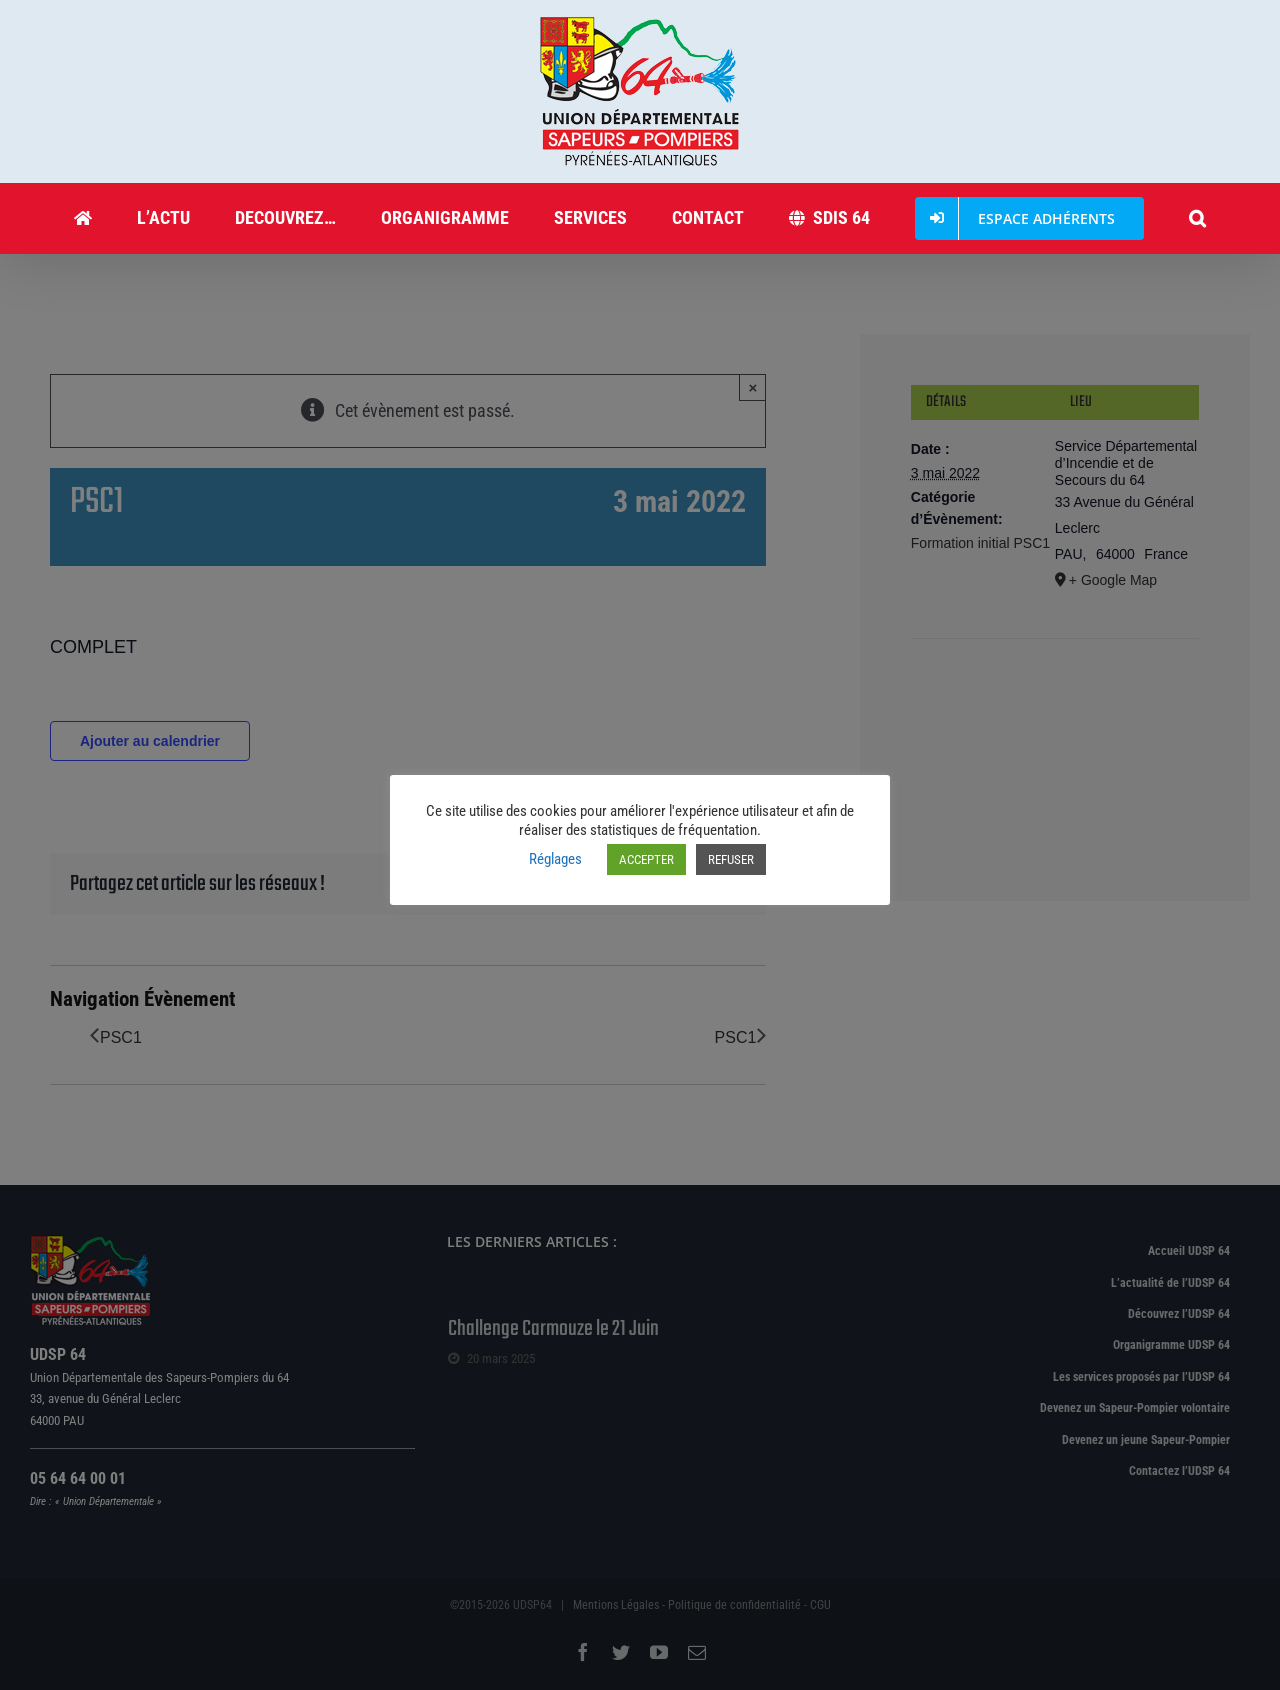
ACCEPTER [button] (646, 859)
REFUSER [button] (731, 859)
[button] (1198, 218)
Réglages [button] (555, 859)
